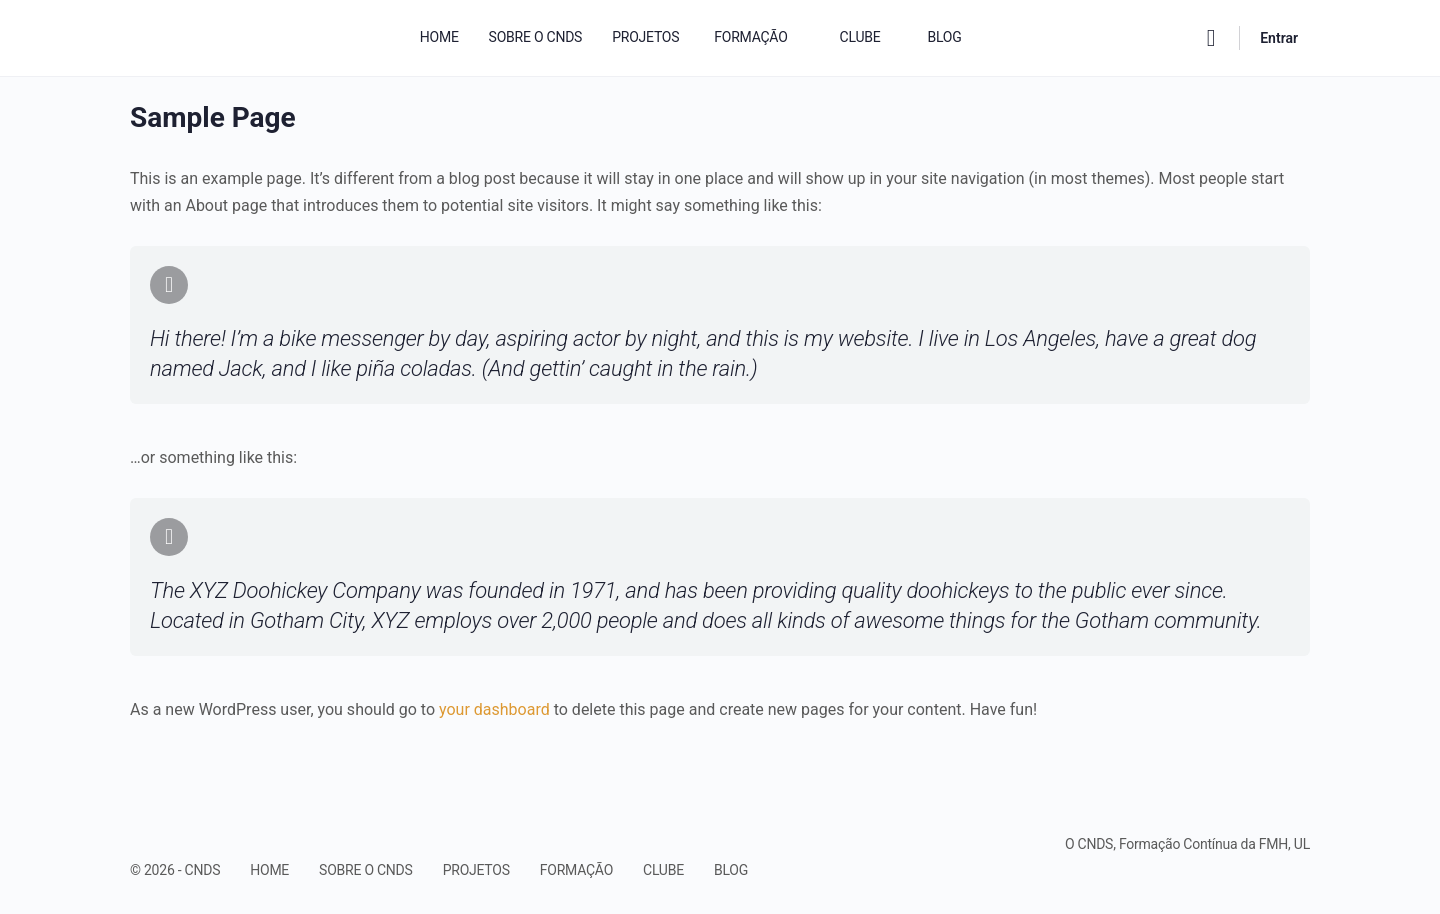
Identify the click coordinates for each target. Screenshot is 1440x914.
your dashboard (494, 709)
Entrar (1279, 38)
